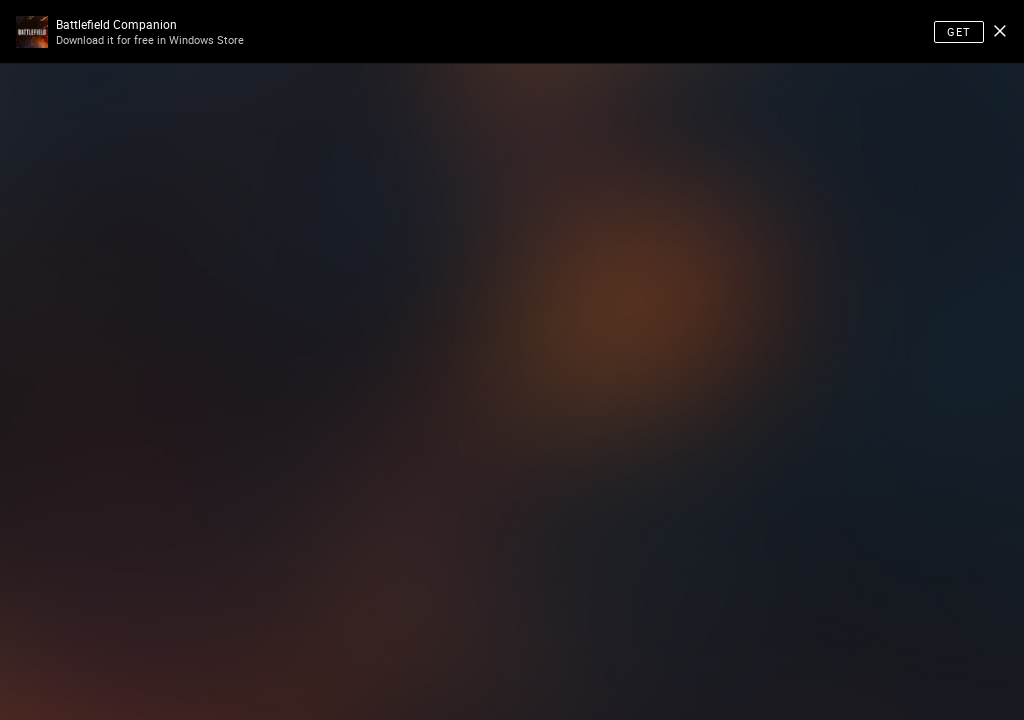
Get (959, 31)
